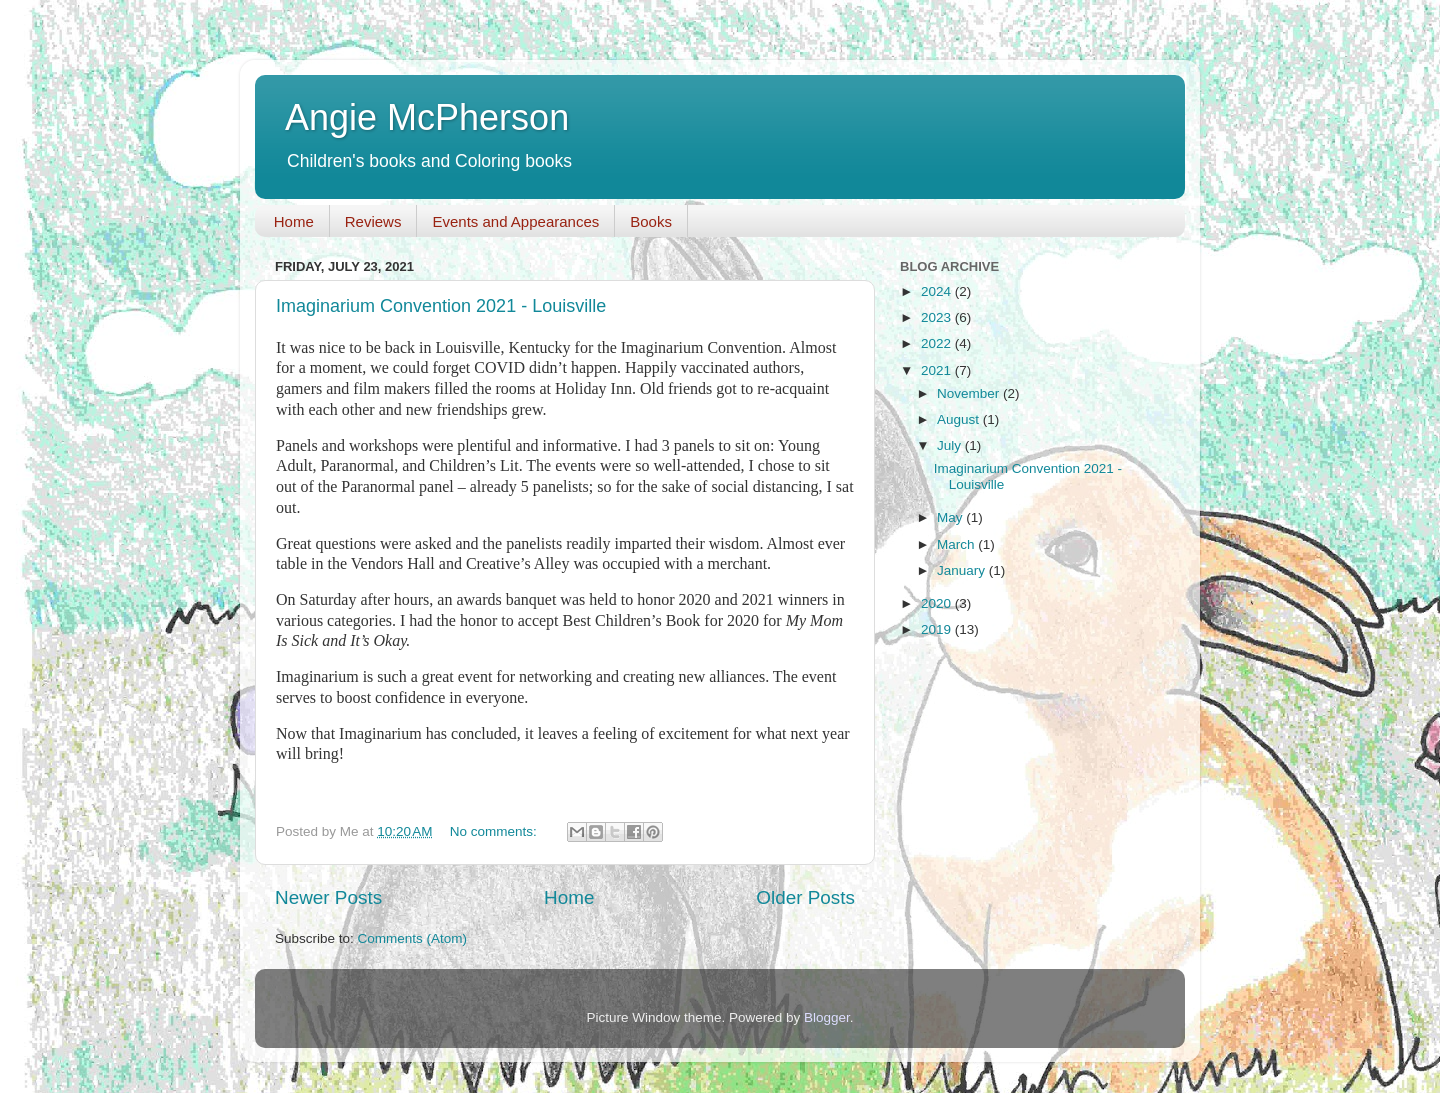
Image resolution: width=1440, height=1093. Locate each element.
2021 (938, 370)
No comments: (495, 831)
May (951, 517)
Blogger (827, 1017)
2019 (938, 629)
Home (294, 221)
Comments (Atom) (413, 938)
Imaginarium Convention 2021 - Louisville (441, 306)
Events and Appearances (515, 221)
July (951, 445)
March (957, 544)
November (970, 393)
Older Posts (805, 897)
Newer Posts (328, 897)
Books (651, 221)
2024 (938, 291)
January (963, 570)
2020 (938, 603)
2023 (938, 317)
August (960, 419)
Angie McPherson (427, 117)
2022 (938, 343)
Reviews (373, 221)
